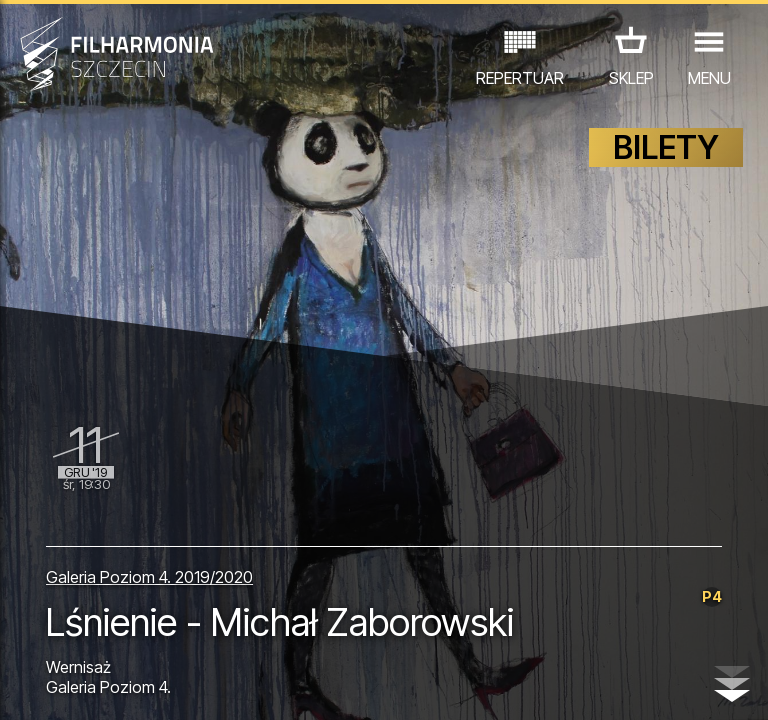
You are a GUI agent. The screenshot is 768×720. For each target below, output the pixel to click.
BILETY (666, 147)
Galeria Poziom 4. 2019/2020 (149, 577)
